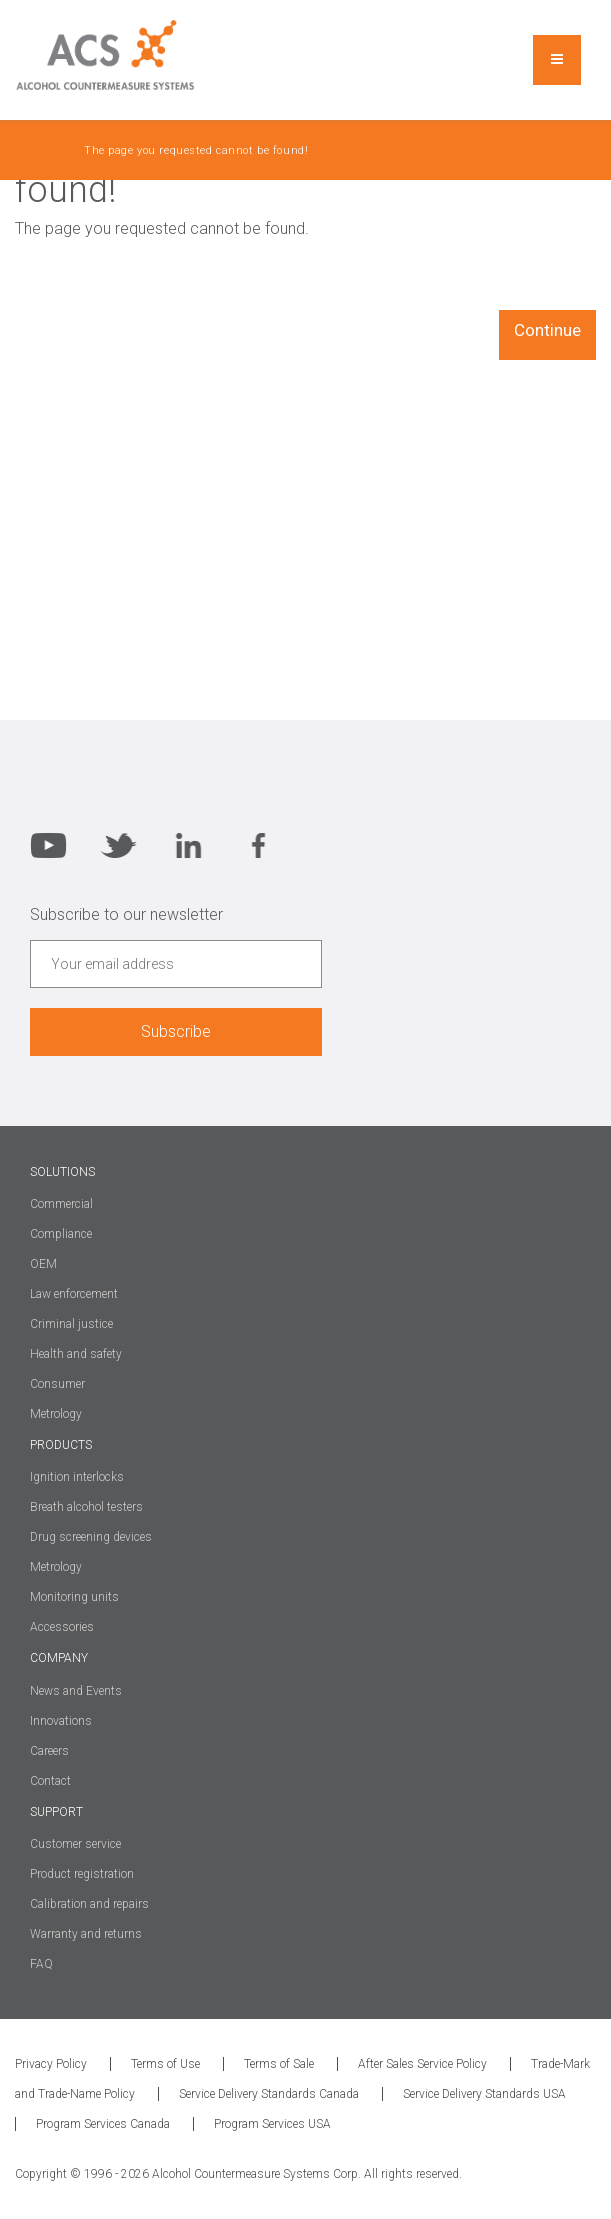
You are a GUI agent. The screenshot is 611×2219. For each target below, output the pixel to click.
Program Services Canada (103, 2124)
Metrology (56, 1567)
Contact (50, 1781)
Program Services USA (272, 2124)
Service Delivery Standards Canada (269, 2094)
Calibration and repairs (89, 1904)
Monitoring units (74, 1597)
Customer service (75, 1844)
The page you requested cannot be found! (196, 150)
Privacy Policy (51, 2064)
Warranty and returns (86, 1934)
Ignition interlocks (77, 1477)
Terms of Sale (279, 2064)
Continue (547, 330)
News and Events (76, 1691)
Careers (49, 1751)
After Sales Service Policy (422, 2064)
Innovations (61, 1721)
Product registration (82, 1874)
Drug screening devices (91, 1537)
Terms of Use (165, 2064)
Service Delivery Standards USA (484, 2094)
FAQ (41, 1964)
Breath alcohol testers (86, 1507)
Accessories (62, 1627)
